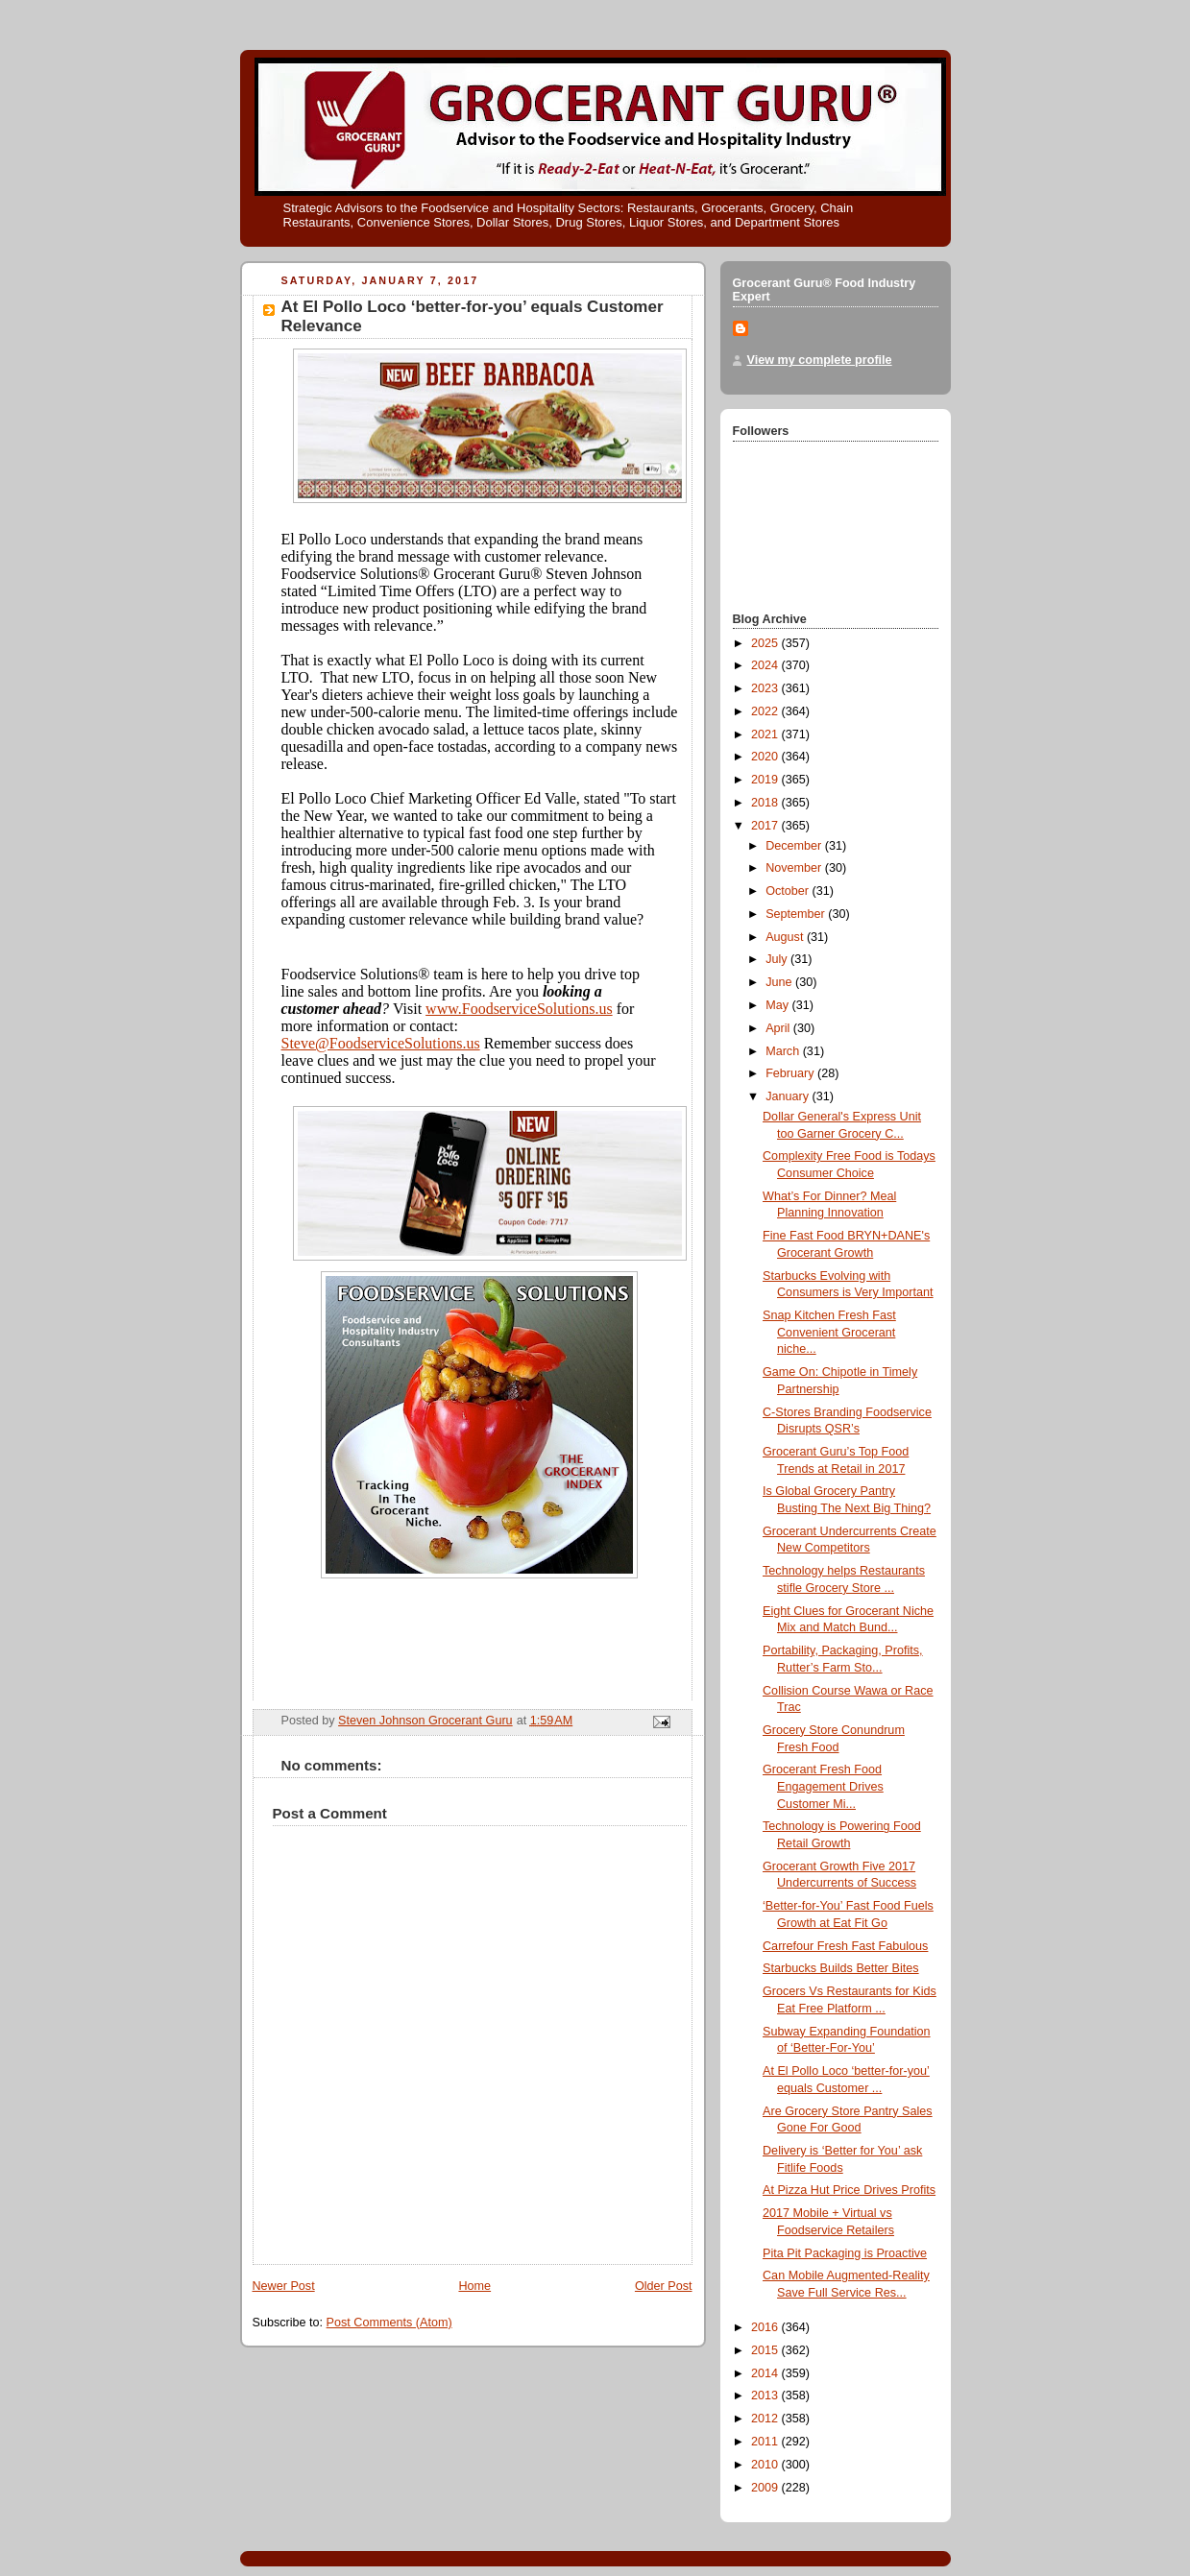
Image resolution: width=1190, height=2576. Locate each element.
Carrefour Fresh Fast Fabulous (845, 1946)
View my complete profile (819, 360)
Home (474, 2286)
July (777, 959)
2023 (766, 688)
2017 (766, 825)
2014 (766, 2373)
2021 (766, 734)
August (786, 937)
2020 (766, 756)
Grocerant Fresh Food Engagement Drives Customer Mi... (823, 1786)
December (795, 846)
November (795, 868)
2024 (766, 665)
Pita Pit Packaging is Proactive (845, 2253)
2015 (766, 2350)
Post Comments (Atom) (389, 2322)
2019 (766, 779)
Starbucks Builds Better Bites (841, 1968)
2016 (766, 2327)
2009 (766, 2487)
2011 (766, 2441)
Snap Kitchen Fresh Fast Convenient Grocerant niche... (829, 1332)
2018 (766, 802)
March (784, 1051)
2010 (766, 2464)
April (779, 1028)
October (788, 891)
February (791, 1073)
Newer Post (284, 2286)
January (788, 1096)
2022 (766, 711)
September (796, 914)
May (778, 1005)
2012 (766, 2418)
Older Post (663, 2286)
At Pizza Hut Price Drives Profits (849, 2190)
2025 (766, 643)
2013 (766, 2395)
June (780, 982)
